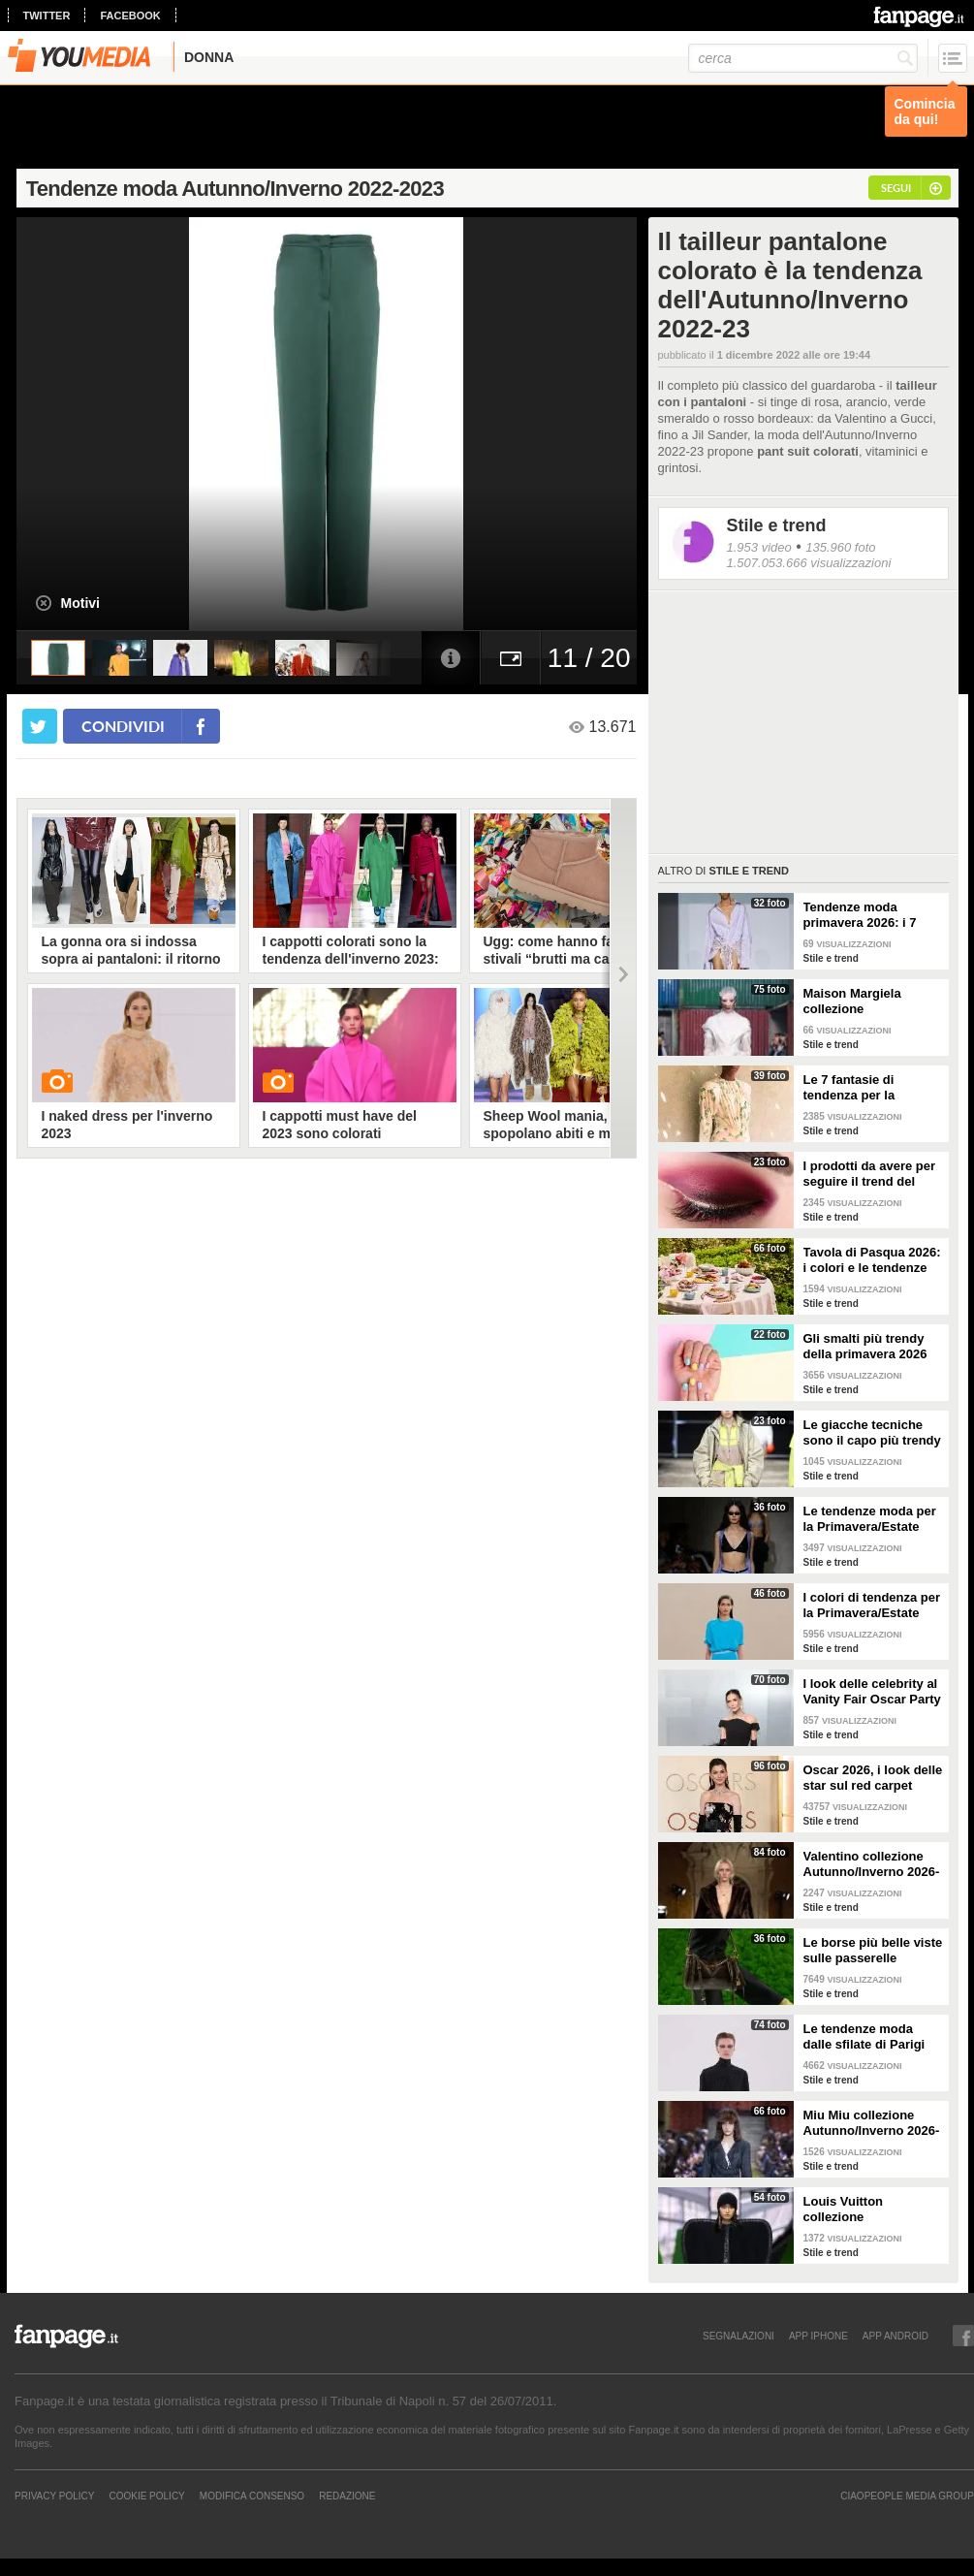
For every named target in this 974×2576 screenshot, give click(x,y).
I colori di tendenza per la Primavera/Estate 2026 (872, 1605)
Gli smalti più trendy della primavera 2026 (865, 1346)
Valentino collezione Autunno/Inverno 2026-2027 (871, 1864)
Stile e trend (777, 525)
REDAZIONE (347, 2495)
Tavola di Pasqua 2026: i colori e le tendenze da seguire (872, 1260)
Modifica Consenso (252, 2495)
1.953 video (759, 547)
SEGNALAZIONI (738, 2335)
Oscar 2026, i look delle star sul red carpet (873, 1778)
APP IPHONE (818, 2335)
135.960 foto (840, 547)
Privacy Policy (54, 2495)
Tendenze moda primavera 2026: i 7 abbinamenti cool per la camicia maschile (866, 915)
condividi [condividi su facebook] (123, 725)
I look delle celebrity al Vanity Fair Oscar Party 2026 (872, 1691)
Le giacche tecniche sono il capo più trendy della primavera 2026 (872, 1432)
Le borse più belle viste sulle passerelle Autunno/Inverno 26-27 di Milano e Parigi (873, 1950)
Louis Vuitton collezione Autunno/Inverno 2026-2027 (871, 2209)
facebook (130, 15)
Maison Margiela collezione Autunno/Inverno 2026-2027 (871, 1001)
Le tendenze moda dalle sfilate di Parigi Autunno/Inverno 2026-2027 (871, 2036)
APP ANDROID (895, 2335)
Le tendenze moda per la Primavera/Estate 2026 (869, 1519)
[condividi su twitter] (39, 726)
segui (896, 187)
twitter (47, 15)
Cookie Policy (146, 2495)
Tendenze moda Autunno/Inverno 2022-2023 (235, 188)
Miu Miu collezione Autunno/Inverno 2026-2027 (871, 2123)
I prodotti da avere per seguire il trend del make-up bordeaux (869, 1174)
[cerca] (803, 58)
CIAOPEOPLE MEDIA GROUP (907, 2495)
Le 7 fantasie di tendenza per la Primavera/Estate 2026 (870, 1087)
